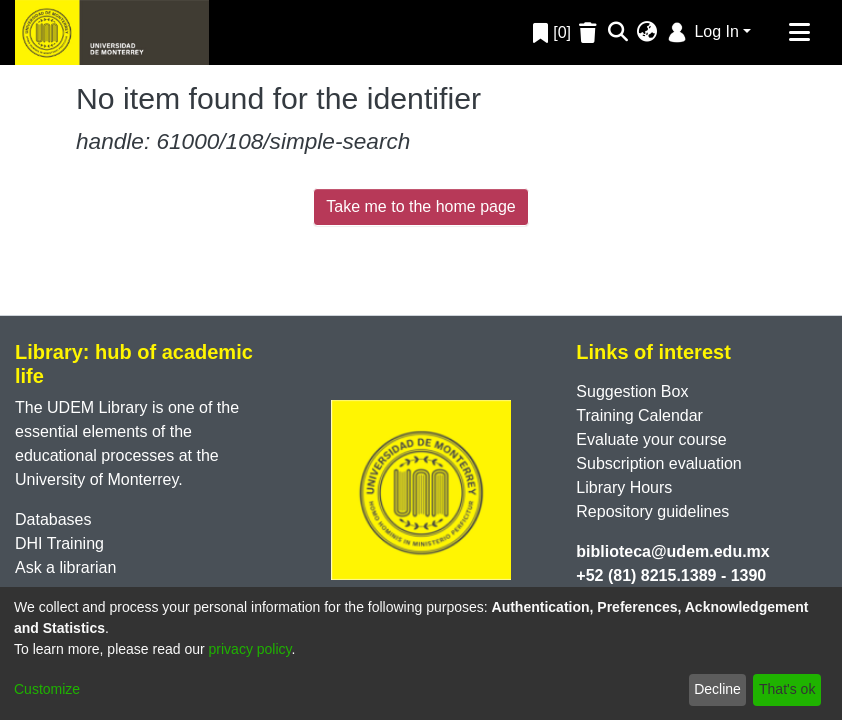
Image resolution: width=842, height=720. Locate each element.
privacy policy (250, 649)
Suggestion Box (632, 391)
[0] (552, 32)
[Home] (112, 32)
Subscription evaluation (658, 463)
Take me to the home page (420, 206)
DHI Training (59, 543)
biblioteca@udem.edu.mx (672, 551)
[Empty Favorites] (590, 32)
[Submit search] (618, 33)
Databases (53, 519)
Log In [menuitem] (701, 31)
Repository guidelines (652, 511)
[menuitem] (647, 33)
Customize (47, 689)
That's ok (787, 689)
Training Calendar (639, 415)
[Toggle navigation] (799, 33)
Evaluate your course (651, 439)
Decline (717, 689)
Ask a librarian (65, 567)
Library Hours (624, 487)
